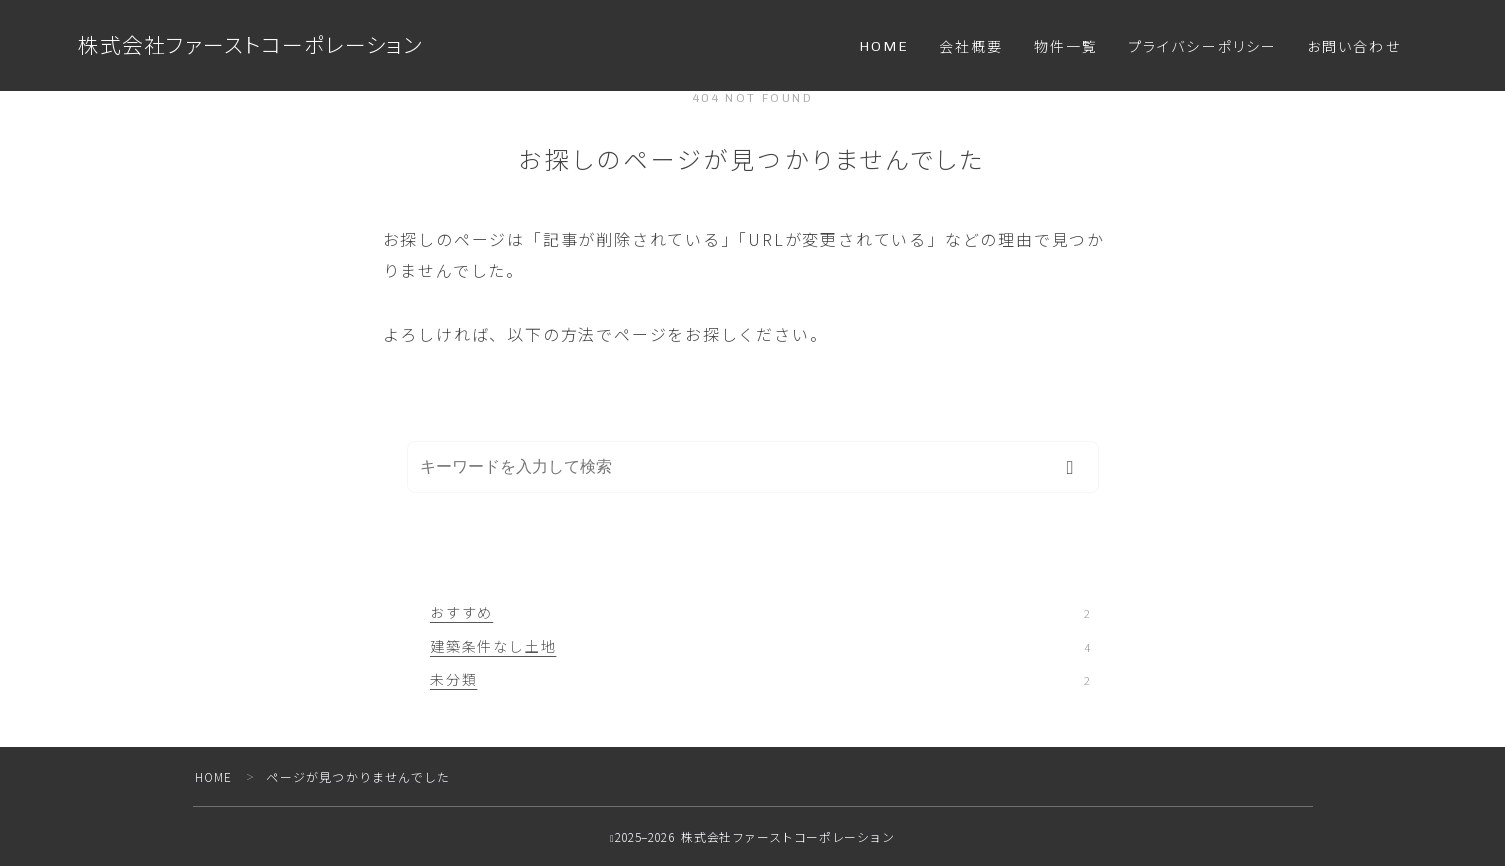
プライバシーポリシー (1202, 47)
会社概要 (971, 47)
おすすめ (760, 612)
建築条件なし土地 (760, 646)
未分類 (760, 679)
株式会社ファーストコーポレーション (250, 45)
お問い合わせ (1354, 47)
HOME (884, 46)
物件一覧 (1066, 47)
